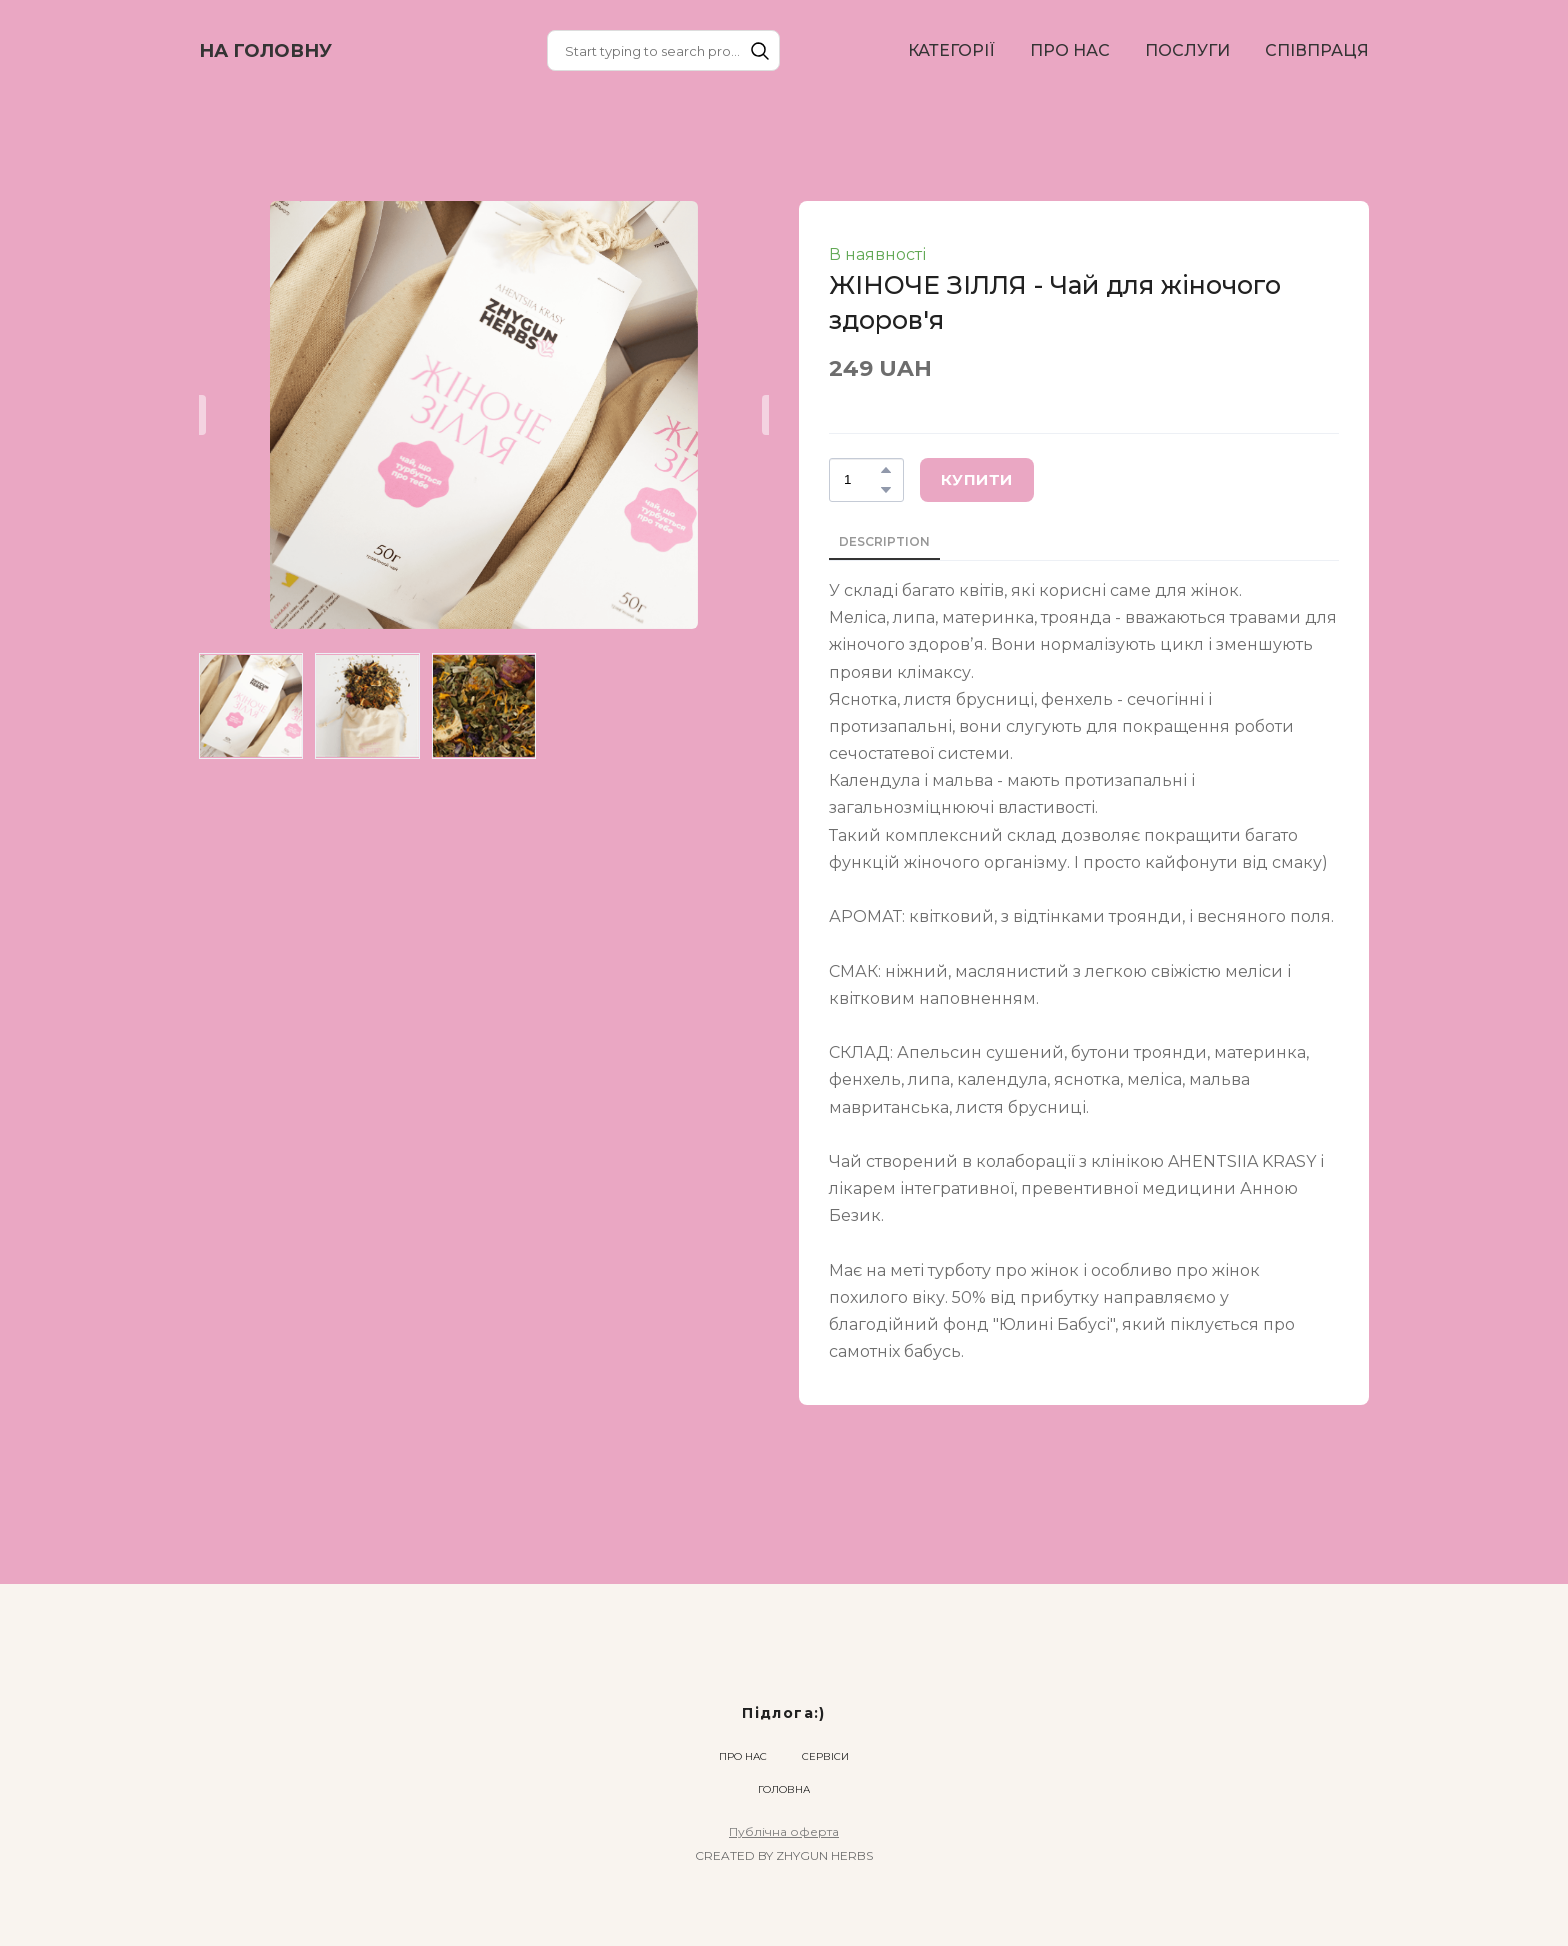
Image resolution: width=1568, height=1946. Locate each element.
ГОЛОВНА (784, 1789)
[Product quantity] (861, 480)
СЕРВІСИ (825, 1756)
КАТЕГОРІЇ (951, 50)
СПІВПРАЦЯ (1317, 50)
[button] (760, 51)
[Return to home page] (265, 51)
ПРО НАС (1070, 50)
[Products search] (663, 50)
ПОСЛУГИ (1187, 50)
